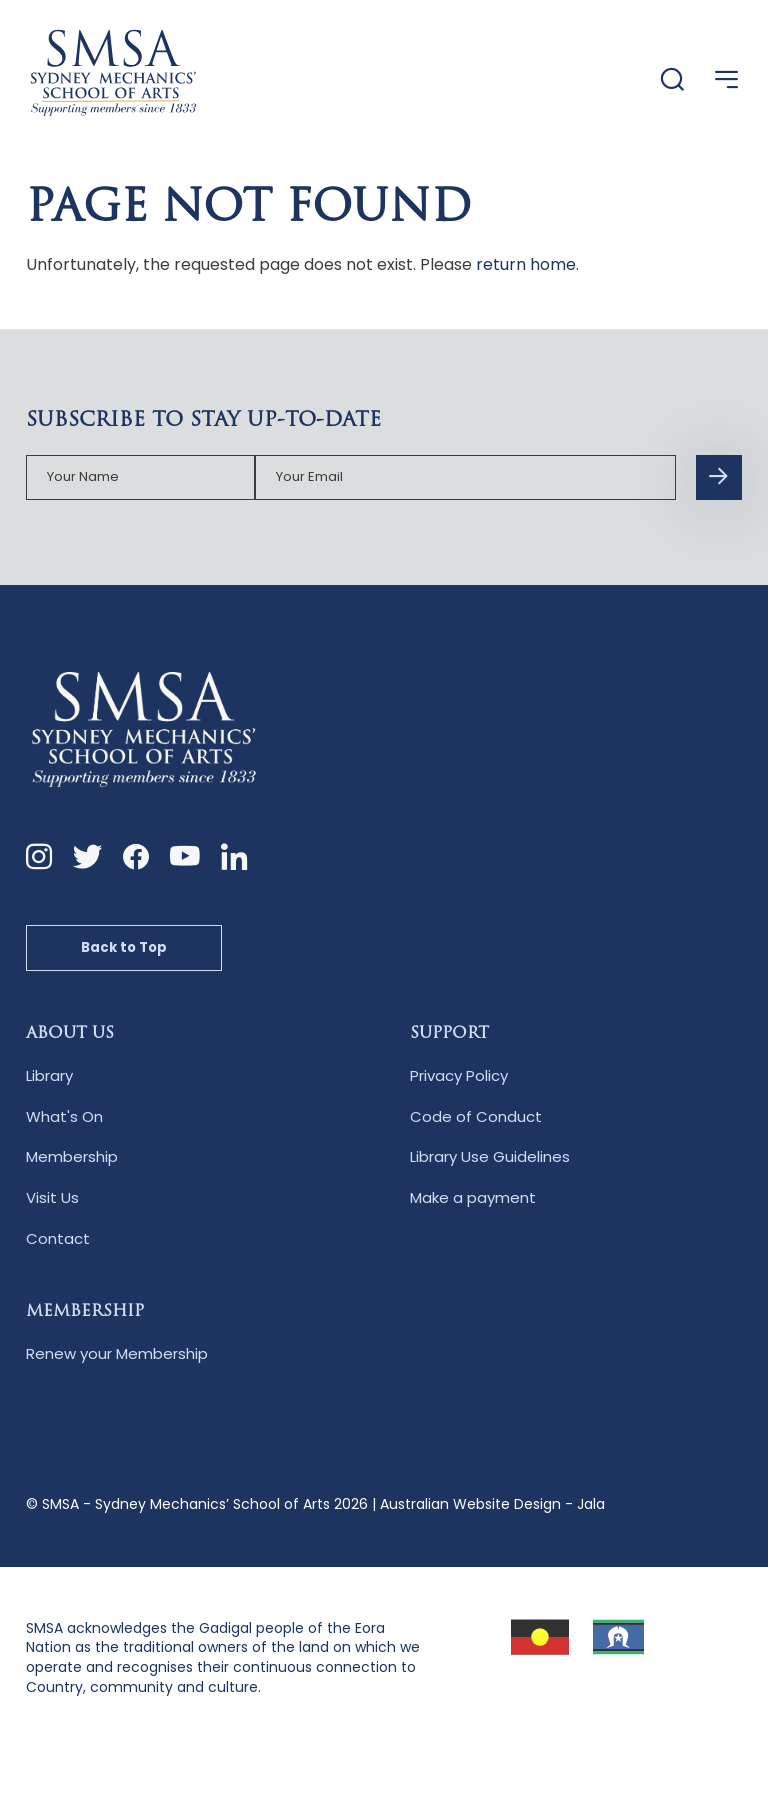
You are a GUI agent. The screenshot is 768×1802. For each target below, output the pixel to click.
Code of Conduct (476, 1116)
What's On (64, 1116)
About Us (70, 1034)
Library (49, 1075)
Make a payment (473, 1197)
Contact (58, 1238)
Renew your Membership (117, 1353)
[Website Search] (672, 80)
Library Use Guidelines (490, 1156)
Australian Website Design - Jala (492, 1504)
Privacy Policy (459, 1075)
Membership (72, 1156)
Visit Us (52, 1197)
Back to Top (124, 947)
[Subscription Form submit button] (719, 478)
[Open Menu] (726, 80)
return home (526, 264)
